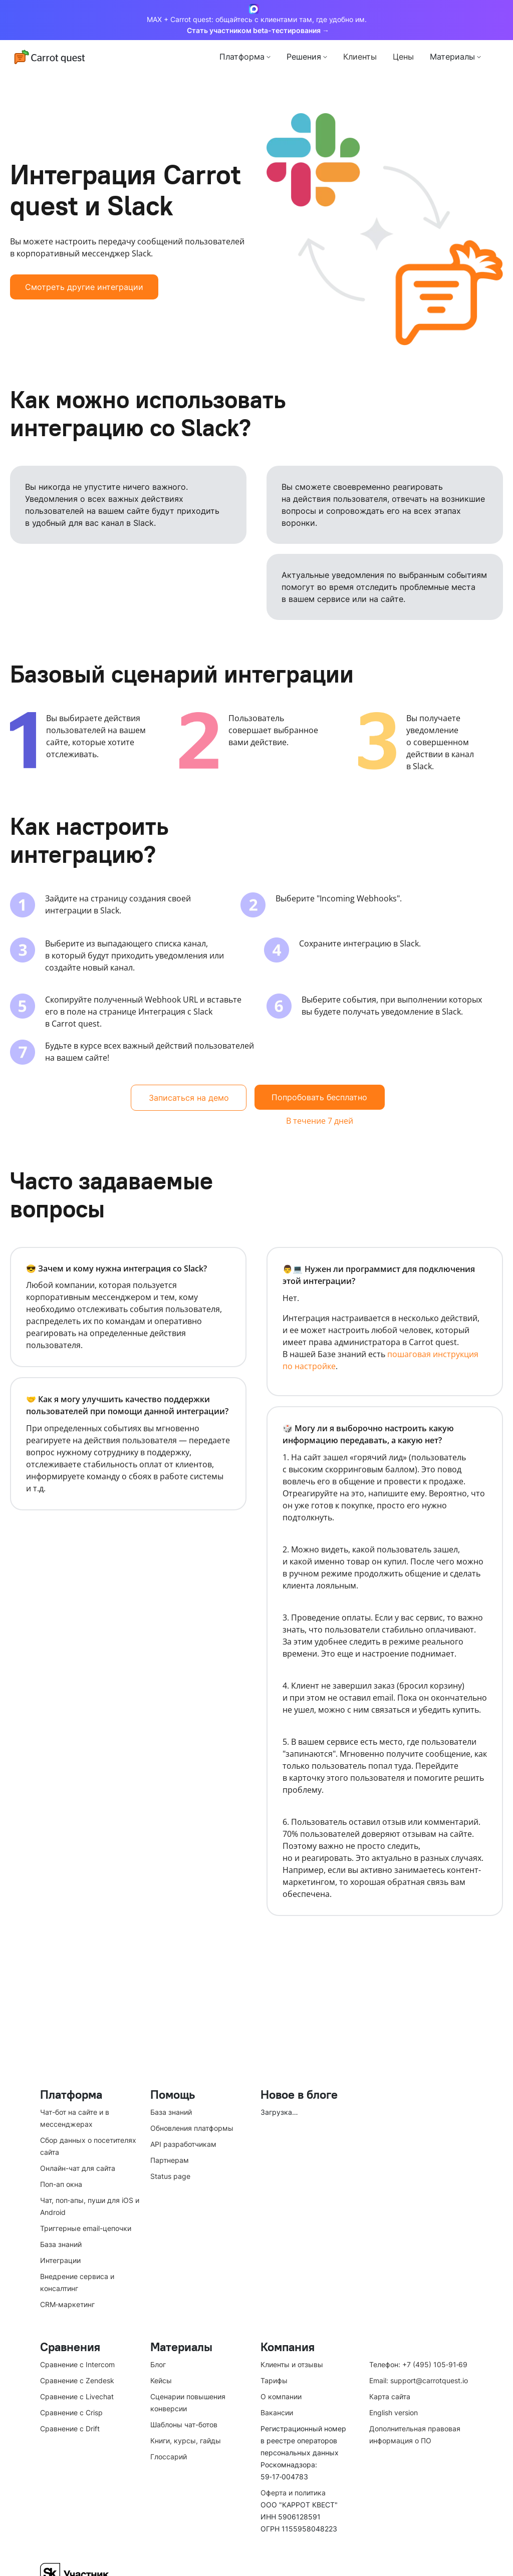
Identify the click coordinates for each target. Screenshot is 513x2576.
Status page (170, 2176)
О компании (281, 2396)
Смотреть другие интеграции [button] (84, 287)
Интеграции (60, 2260)
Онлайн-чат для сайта (77, 2168)
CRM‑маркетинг (67, 2304)
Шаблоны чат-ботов (183, 2424)
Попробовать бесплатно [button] (319, 1097)
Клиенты (360, 57)
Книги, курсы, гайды (185, 2440)
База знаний (61, 2244)
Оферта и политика (293, 2492)
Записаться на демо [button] (189, 1098)
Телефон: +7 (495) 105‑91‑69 (418, 2364)
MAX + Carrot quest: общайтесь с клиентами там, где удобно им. (257, 20)
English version (393, 2412)
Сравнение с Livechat (77, 2396)
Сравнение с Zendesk (77, 2380)
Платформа (242, 57)
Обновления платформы (191, 2128)
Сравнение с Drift (70, 2428)
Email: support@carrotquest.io (418, 2380)
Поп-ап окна (61, 2184)
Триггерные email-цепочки (85, 2228)
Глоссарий (168, 2456)
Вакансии (277, 2412)
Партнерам (169, 2160)
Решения (304, 57)
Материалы (452, 57)
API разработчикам (183, 2144)
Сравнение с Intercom (77, 2364)
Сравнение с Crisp (71, 2412)
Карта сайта (389, 2396)
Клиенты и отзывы (292, 2364)
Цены (403, 57)
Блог (158, 2364)
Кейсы (161, 2380)
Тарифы (274, 2380)
